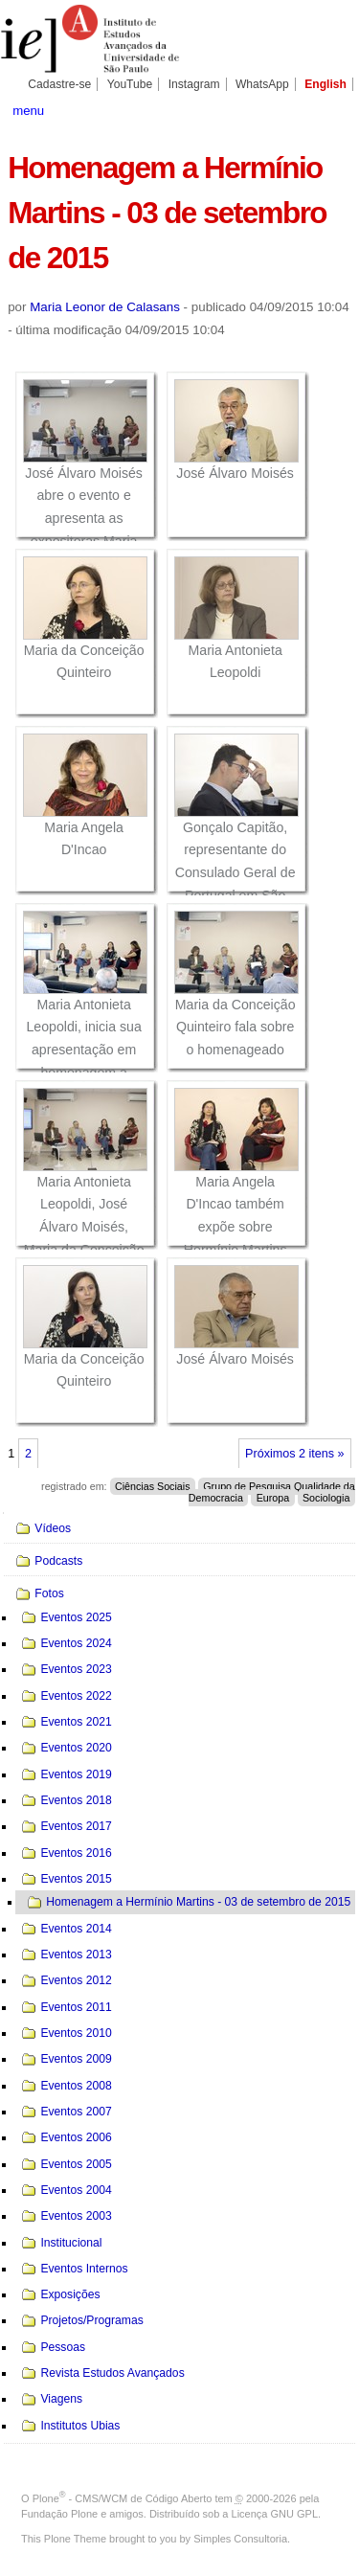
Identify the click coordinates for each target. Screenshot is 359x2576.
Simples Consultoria (240, 2538)
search (334, 109)
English (325, 84)
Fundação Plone (59, 2514)
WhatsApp (262, 84)
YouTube (130, 84)
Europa (273, 1497)
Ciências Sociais (153, 1486)
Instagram (194, 84)
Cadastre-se (59, 84)
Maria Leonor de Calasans (105, 307)
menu (28, 110)
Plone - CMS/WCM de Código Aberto (123, 2498)
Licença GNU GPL (275, 2514)
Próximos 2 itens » (294, 1453)
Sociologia (326, 1497)
